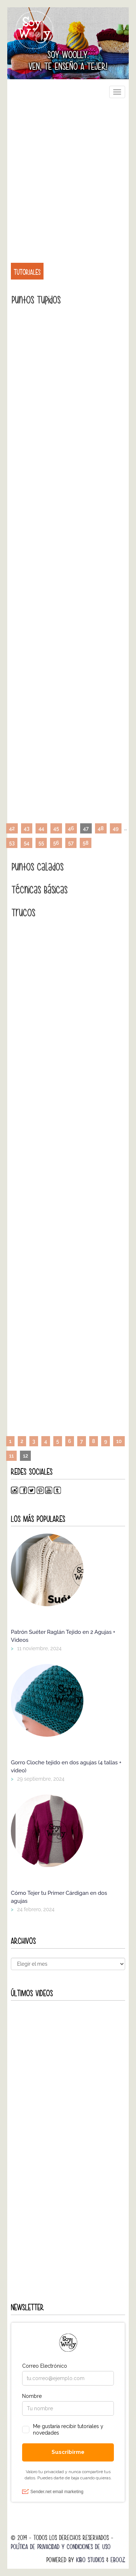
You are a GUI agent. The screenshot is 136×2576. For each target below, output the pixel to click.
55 (41, 843)
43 (27, 828)
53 (12, 843)
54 (26, 843)
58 (85, 843)
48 (101, 828)
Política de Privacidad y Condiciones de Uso (61, 2547)
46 (71, 828)
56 (56, 843)
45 (56, 828)
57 (71, 843)
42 (12, 828)
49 (116, 828)
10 (118, 1441)
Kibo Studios (90, 2560)
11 (11, 1456)
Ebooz (118, 2560)
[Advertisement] (68, 176)
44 (41, 828)
